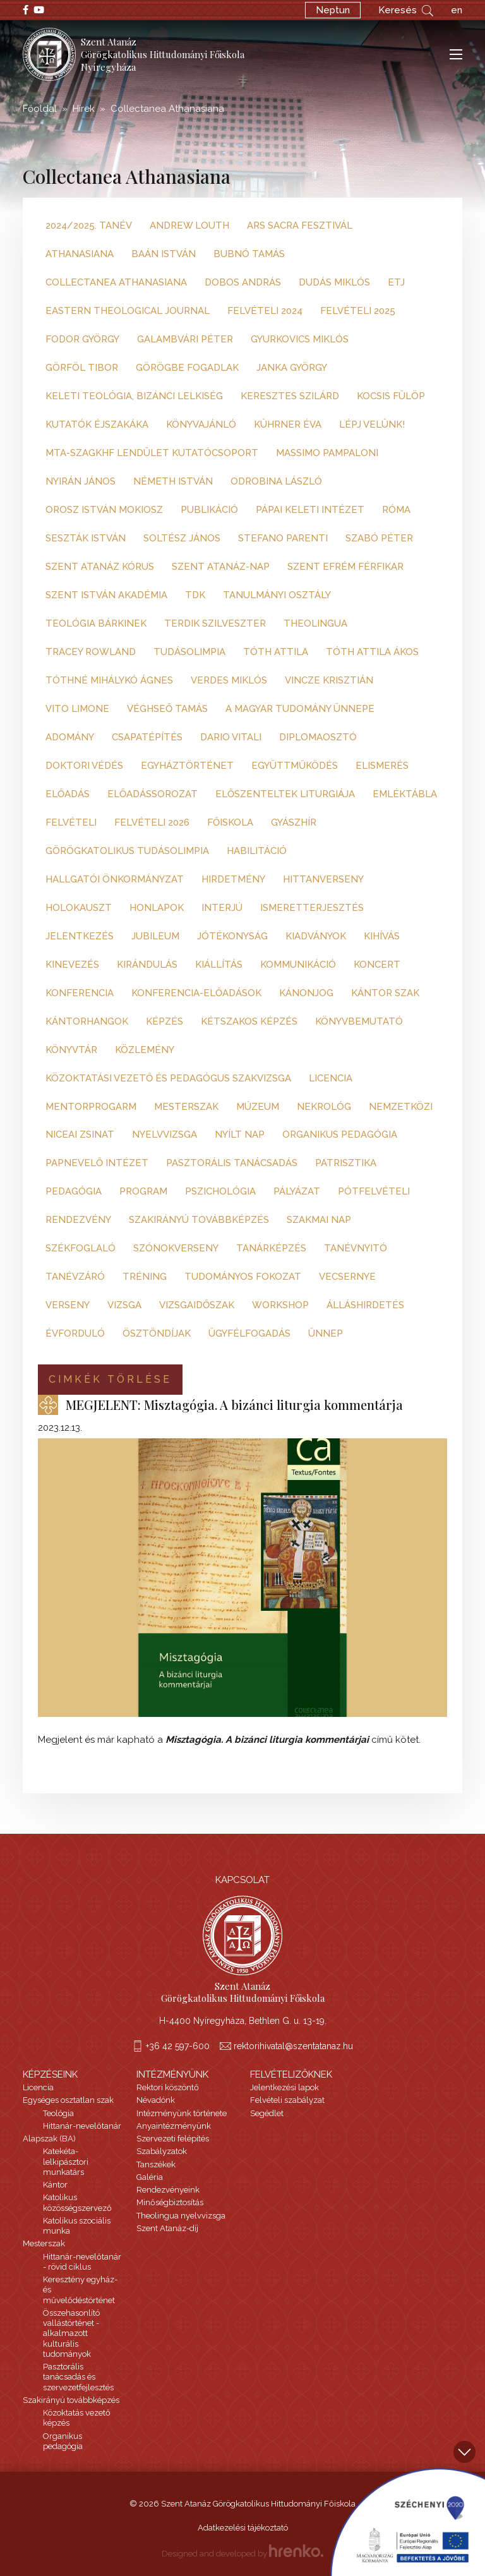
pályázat (296, 1191)
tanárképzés (271, 1248)
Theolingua (315, 623)
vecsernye (347, 1276)
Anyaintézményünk (173, 2126)
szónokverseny (176, 1248)
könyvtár (71, 1050)
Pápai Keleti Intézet (310, 509)
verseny (67, 1305)
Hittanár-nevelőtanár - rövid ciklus (82, 2262)
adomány (69, 737)
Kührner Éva (287, 424)
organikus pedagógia (339, 1134)
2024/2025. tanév (88, 225)
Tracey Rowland (90, 652)
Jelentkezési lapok (284, 2087)
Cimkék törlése (110, 1379)
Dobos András (243, 282)
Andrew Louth (189, 225)
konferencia (79, 993)
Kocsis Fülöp (391, 396)
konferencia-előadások (196, 993)
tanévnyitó (355, 1248)
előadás (67, 794)
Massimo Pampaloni (327, 453)
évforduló (75, 1333)
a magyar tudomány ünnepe (299, 708)
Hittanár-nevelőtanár (82, 2126)
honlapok (156, 907)
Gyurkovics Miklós (300, 339)
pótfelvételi (374, 1191)
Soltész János (181, 538)
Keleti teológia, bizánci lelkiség (134, 396)
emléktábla (405, 794)
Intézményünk (172, 2074)
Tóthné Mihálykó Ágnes (109, 680)
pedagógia (73, 1191)
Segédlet (267, 2113)
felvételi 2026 (151, 822)
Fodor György (82, 339)
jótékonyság (232, 936)
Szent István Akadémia (106, 595)
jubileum (155, 936)
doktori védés (84, 765)
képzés (164, 1021)
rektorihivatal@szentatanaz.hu (293, 2046)
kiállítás (218, 964)
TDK (195, 595)
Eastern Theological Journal (127, 310)
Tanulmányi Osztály (277, 595)
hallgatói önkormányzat (114, 879)
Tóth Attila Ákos (372, 652)
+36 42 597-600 (178, 2046)
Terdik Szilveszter (215, 623)
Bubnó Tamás (249, 254)
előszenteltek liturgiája (285, 794)
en (456, 10)
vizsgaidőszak (196, 1305)
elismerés (382, 765)
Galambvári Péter (185, 339)
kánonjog (306, 993)
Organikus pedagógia (63, 2441)
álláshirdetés (365, 1305)
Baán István (163, 254)
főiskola (230, 822)
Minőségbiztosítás (169, 2202)
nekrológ (324, 1106)
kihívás (382, 936)
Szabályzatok (161, 2151)
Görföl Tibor (81, 367)
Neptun (333, 10)
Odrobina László (276, 481)
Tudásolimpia (189, 652)
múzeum (257, 1106)
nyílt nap (240, 1134)
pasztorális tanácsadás (231, 1163)
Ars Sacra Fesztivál (299, 225)
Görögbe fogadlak (187, 367)
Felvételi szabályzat (287, 2100)
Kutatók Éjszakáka (96, 424)
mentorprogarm (90, 1106)
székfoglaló (80, 1248)
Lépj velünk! (372, 424)
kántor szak (385, 993)
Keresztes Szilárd (290, 396)
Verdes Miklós (229, 680)
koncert (377, 964)
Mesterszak (44, 2243)
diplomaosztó (318, 737)
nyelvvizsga (164, 1134)
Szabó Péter (379, 538)
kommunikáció (298, 964)
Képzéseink (50, 2074)
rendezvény (78, 1219)
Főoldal (40, 108)
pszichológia (220, 1191)
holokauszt (78, 907)
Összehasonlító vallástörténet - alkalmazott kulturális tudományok (71, 2333)
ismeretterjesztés (312, 907)
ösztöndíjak (157, 1333)
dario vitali (230, 737)
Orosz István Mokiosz (104, 509)
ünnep (325, 1333)
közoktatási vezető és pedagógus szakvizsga (168, 1078)
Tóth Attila (275, 652)
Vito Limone (77, 708)
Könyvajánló (201, 424)
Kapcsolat (242, 1880)
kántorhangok (86, 1021)
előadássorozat (152, 794)
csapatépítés (147, 737)
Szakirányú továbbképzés (71, 2400)
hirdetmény (233, 879)
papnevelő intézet (96, 1163)
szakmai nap (319, 1219)
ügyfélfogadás (249, 1333)
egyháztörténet (187, 765)
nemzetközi (401, 1106)
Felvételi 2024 (264, 310)
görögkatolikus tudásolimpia (127, 851)
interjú (221, 907)
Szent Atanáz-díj (167, 2228)
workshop (280, 1305)
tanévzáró (75, 1276)
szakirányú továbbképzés (199, 1219)
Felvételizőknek (291, 2074)
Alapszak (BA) (49, 2138)
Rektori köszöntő (167, 2087)
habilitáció (257, 851)
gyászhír (293, 822)
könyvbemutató (359, 1021)
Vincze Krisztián (329, 680)
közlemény (144, 1050)
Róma (396, 509)
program (143, 1191)
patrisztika (345, 1163)
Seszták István (85, 538)
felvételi (71, 822)
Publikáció (209, 509)
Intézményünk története (181, 2113)
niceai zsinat (79, 1134)
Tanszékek (156, 2164)
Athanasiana (79, 254)
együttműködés (294, 765)
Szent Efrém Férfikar (345, 566)
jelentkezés (79, 936)
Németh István (173, 481)
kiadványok (315, 936)
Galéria (149, 2177)
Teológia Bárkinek (96, 623)
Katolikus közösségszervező (77, 2202)
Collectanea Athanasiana (116, 282)
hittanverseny (323, 879)
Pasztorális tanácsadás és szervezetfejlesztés (78, 2377)
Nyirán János (80, 481)
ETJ (396, 282)
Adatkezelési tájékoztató (243, 2527)
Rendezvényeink (168, 2189)
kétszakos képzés (249, 1021)
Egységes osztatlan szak (68, 2100)
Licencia (38, 2087)
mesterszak (186, 1106)
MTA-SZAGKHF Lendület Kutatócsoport (151, 453)
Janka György (291, 367)
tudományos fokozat (242, 1276)
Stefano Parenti (283, 538)
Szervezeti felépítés (172, 2138)
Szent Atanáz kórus (99, 566)
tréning (145, 1276)
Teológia (58, 2113)
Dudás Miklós (334, 282)
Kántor (55, 2184)
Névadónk (155, 2100)
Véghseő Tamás (167, 708)
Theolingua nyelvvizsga (180, 2215)
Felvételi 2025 (357, 310)
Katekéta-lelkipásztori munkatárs (65, 2161)
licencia (330, 1078)
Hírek (84, 108)
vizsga (124, 1305)
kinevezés (72, 964)
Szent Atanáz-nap (221, 566)
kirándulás (147, 964)
